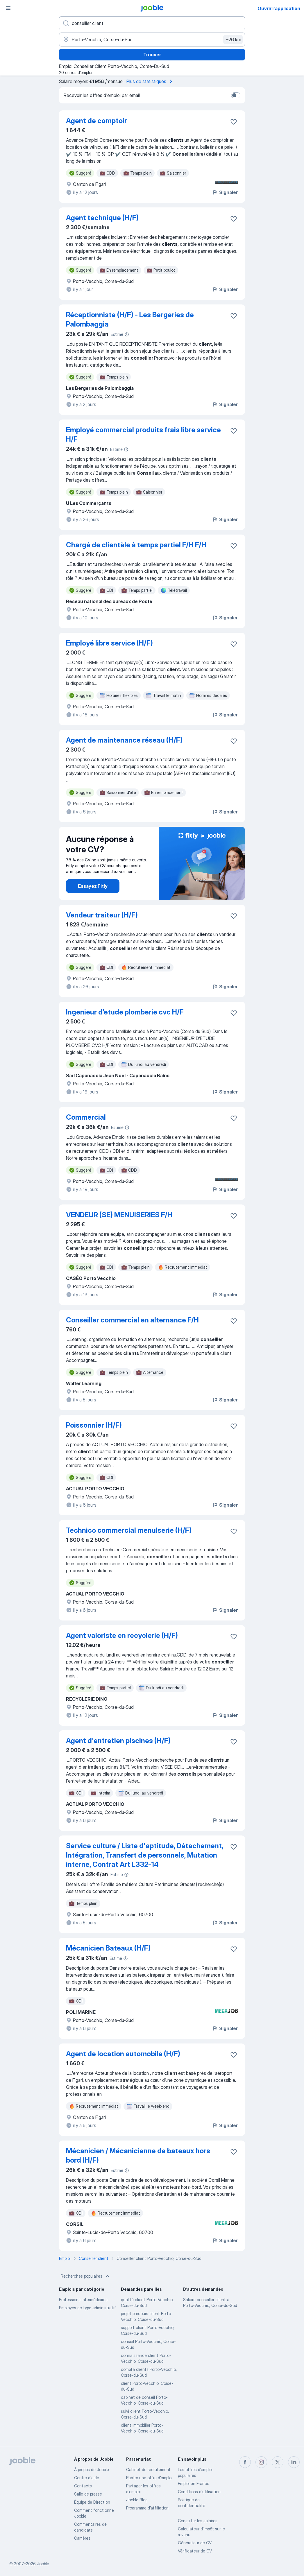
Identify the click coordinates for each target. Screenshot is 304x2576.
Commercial (86, 1117)
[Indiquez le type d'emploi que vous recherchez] (152, 23)
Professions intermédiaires (83, 2299)
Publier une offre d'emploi (149, 2477)
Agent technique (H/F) (102, 218)
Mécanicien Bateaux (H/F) (108, 1948)
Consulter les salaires (197, 2520)
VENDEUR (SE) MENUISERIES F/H (119, 1215)
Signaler (225, 192)
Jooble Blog (137, 2499)
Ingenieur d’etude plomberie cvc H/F (125, 1012)
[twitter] (277, 2462)
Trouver (152, 55)
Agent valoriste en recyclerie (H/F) (122, 1635)
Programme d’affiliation (147, 2507)
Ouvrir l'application (278, 8)
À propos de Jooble (91, 2469)
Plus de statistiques (150, 81)
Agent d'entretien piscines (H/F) (118, 1740)
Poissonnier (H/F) (94, 1425)
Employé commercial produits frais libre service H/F (143, 434)
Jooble (43, 2563)
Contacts (83, 2485)
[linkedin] (294, 2462)
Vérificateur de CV (195, 2550)
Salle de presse (88, 2493)
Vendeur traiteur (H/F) (102, 915)
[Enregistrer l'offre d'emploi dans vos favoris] (234, 122)
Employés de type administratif (87, 2307)
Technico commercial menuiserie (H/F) (129, 1530)
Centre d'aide (86, 2477)
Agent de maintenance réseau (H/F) (124, 740)
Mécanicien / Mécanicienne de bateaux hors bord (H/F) (138, 2155)
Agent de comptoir (96, 120)
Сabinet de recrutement (148, 2469)
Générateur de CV (195, 2542)
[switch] (235, 95)
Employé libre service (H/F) (109, 643)
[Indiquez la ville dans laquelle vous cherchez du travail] (152, 39)
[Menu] (8, 8)
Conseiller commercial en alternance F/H (132, 1320)
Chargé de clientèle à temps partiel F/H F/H (136, 545)
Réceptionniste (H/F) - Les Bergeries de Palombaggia (130, 319)
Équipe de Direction (92, 2502)
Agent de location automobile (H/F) (123, 2054)
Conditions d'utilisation (199, 2491)
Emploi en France (193, 2483)
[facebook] (245, 2462)
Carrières (82, 2538)
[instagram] (261, 2462)
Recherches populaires (85, 2276)
